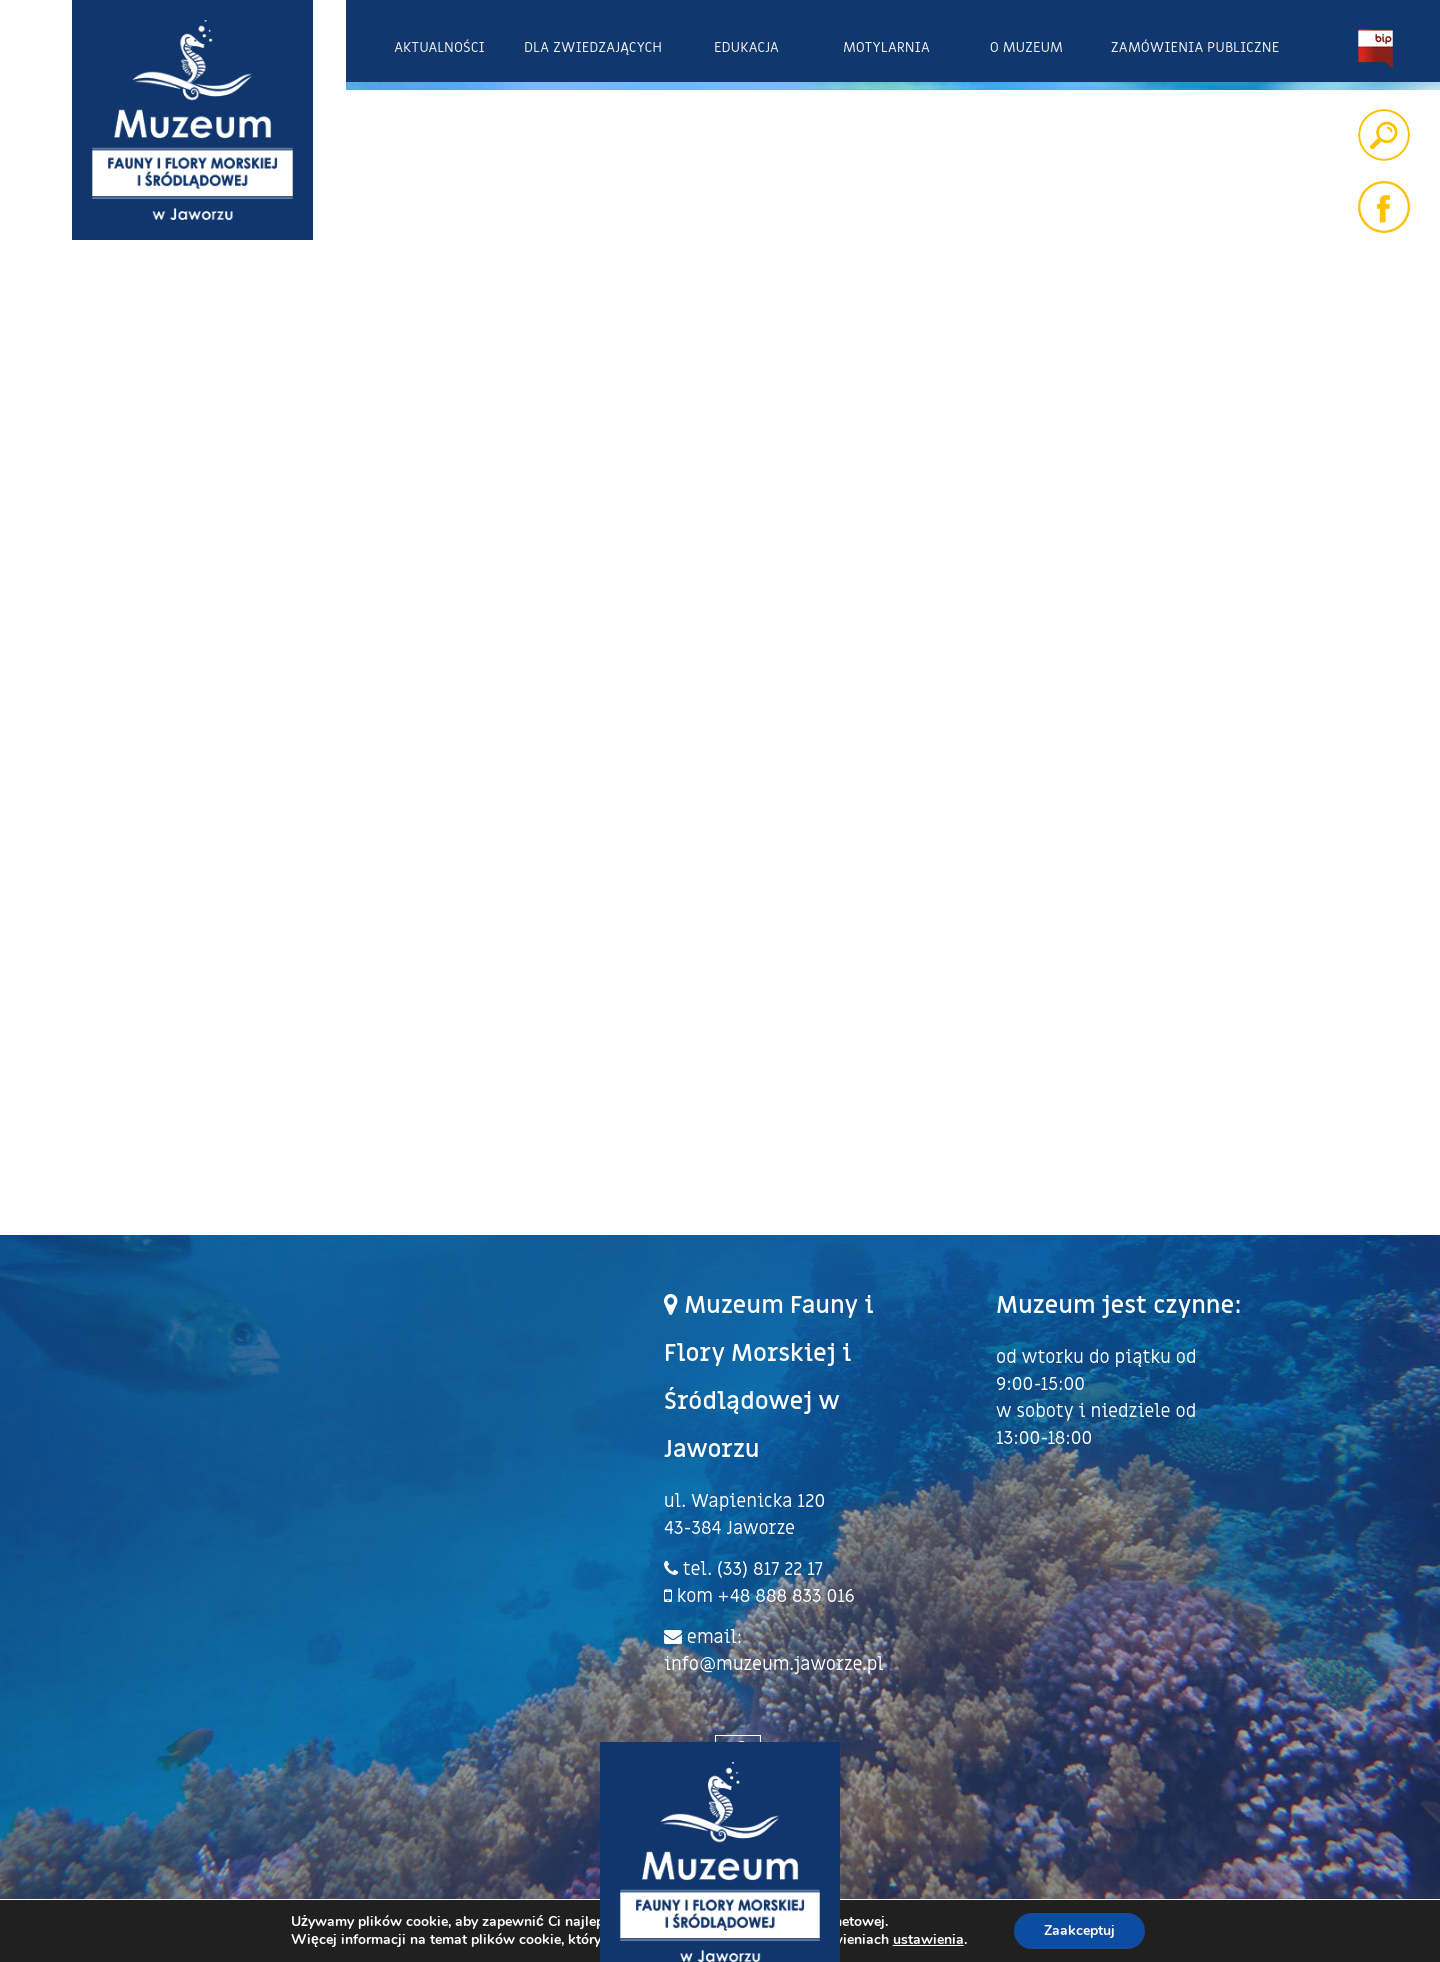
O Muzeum (1026, 47)
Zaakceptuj (1079, 1930)
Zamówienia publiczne (1195, 47)
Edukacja (746, 47)
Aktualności (439, 47)
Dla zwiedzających (593, 47)
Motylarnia (886, 47)
